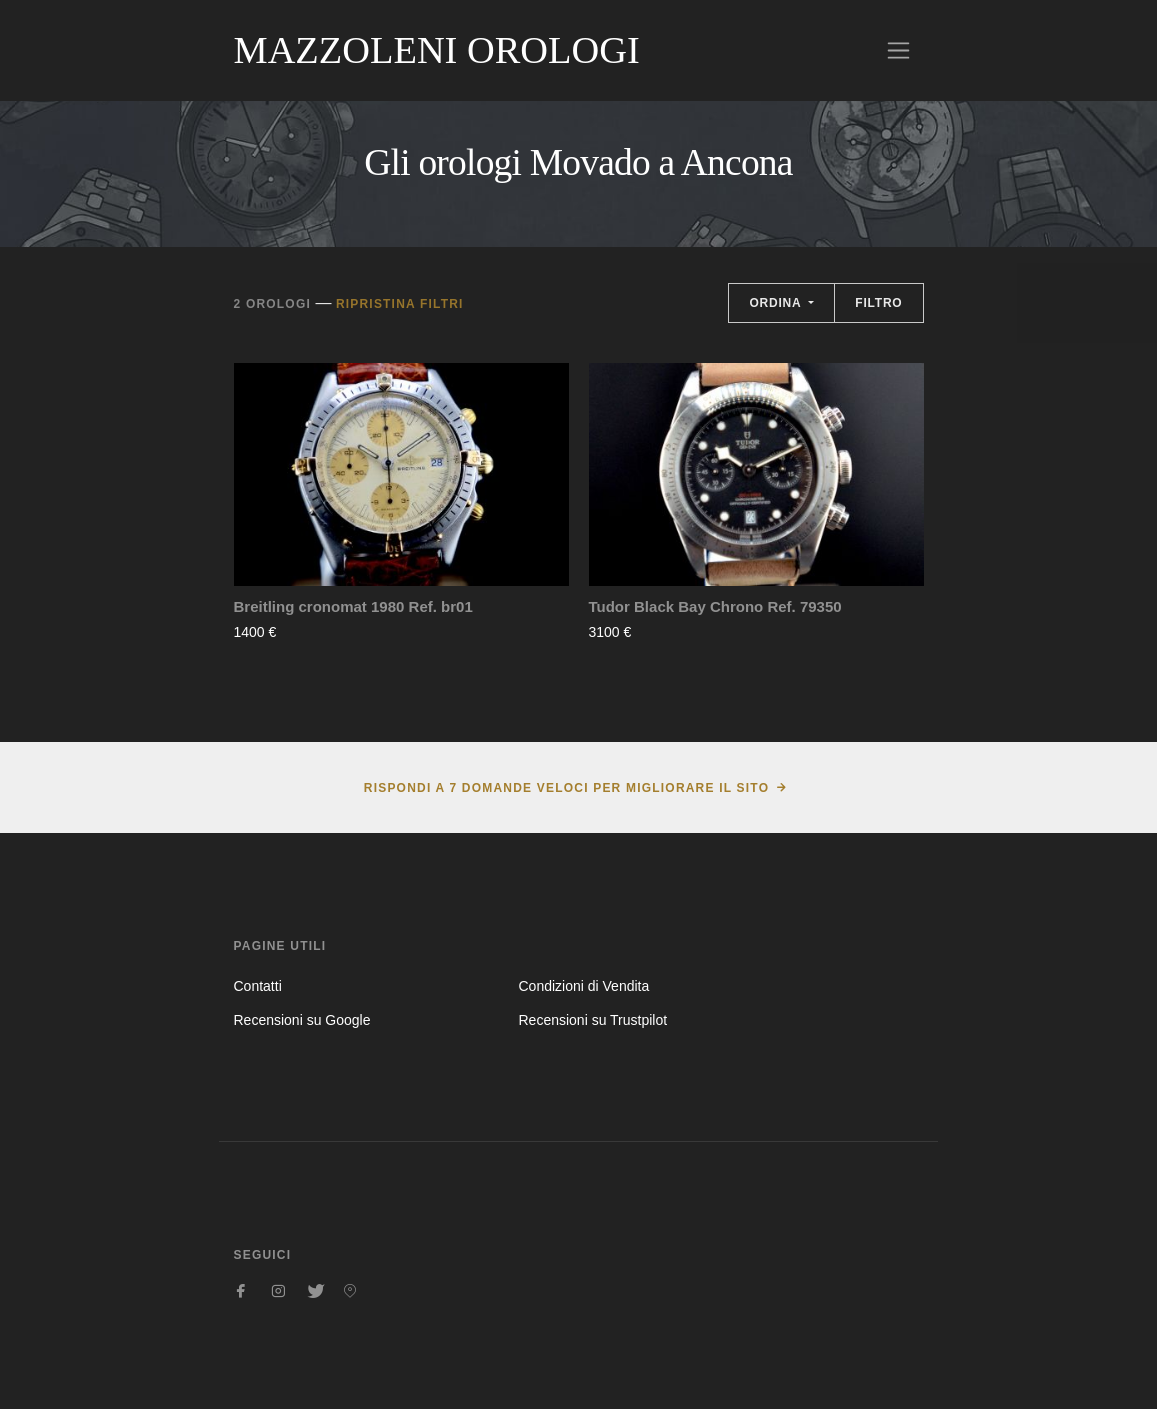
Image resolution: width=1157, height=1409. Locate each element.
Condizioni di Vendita (583, 986)
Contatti (258, 986)
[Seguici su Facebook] (242, 1291)
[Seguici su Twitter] (314, 1291)
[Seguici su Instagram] (278, 1291)
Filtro (878, 303)
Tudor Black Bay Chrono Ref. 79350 (715, 606)
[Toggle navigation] (898, 50)
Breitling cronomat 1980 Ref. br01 (353, 606)
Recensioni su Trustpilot (592, 1020)
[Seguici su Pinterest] (350, 1291)
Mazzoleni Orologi (437, 50)
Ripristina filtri (400, 304)
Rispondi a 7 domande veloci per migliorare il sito (566, 788)
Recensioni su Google (302, 1020)
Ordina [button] (777, 303)
